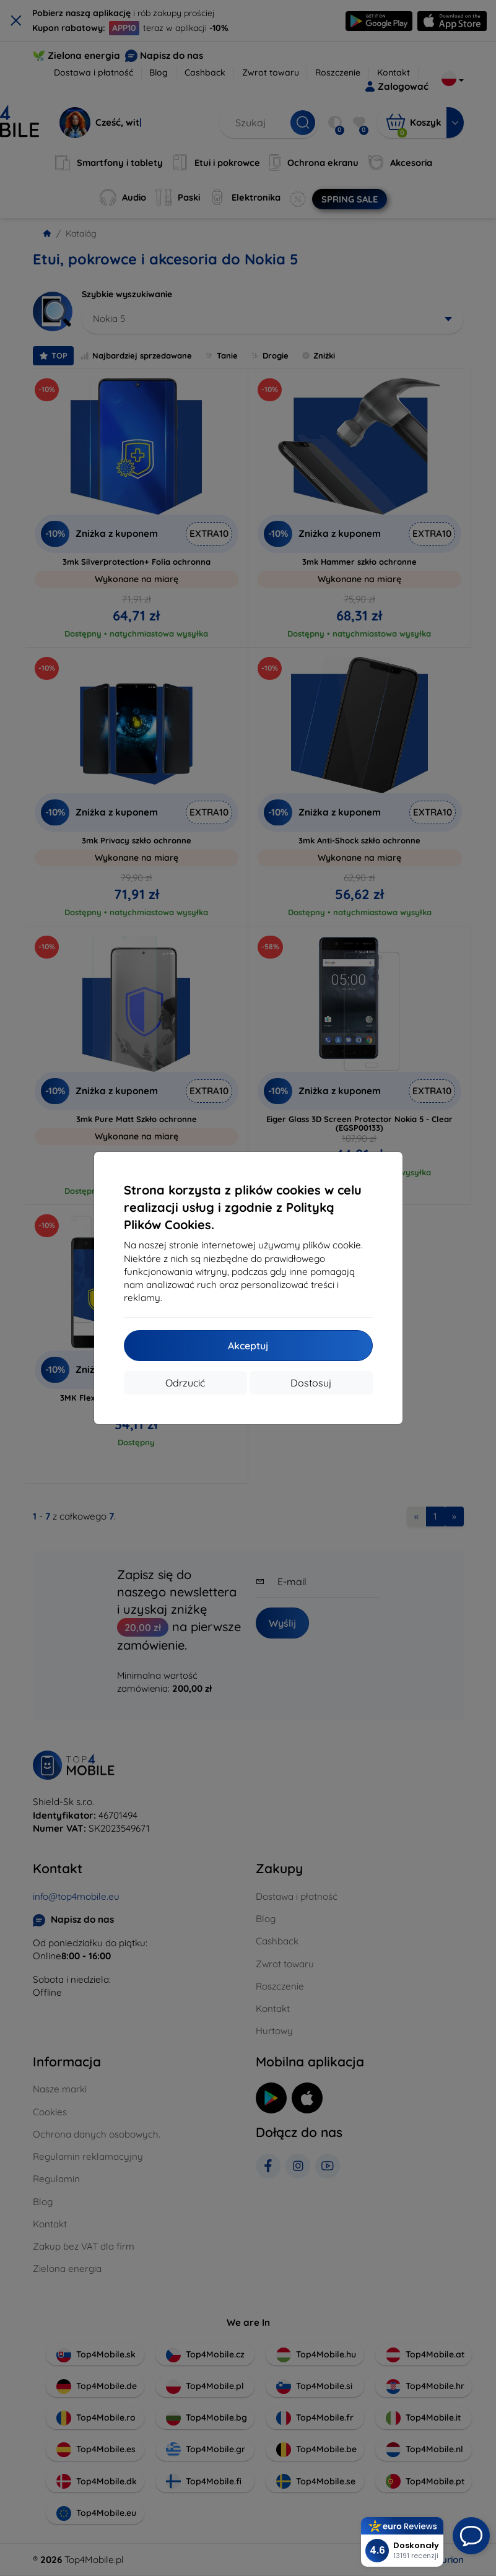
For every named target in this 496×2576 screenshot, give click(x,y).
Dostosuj (310, 1383)
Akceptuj (248, 1345)
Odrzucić (185, 1383)
